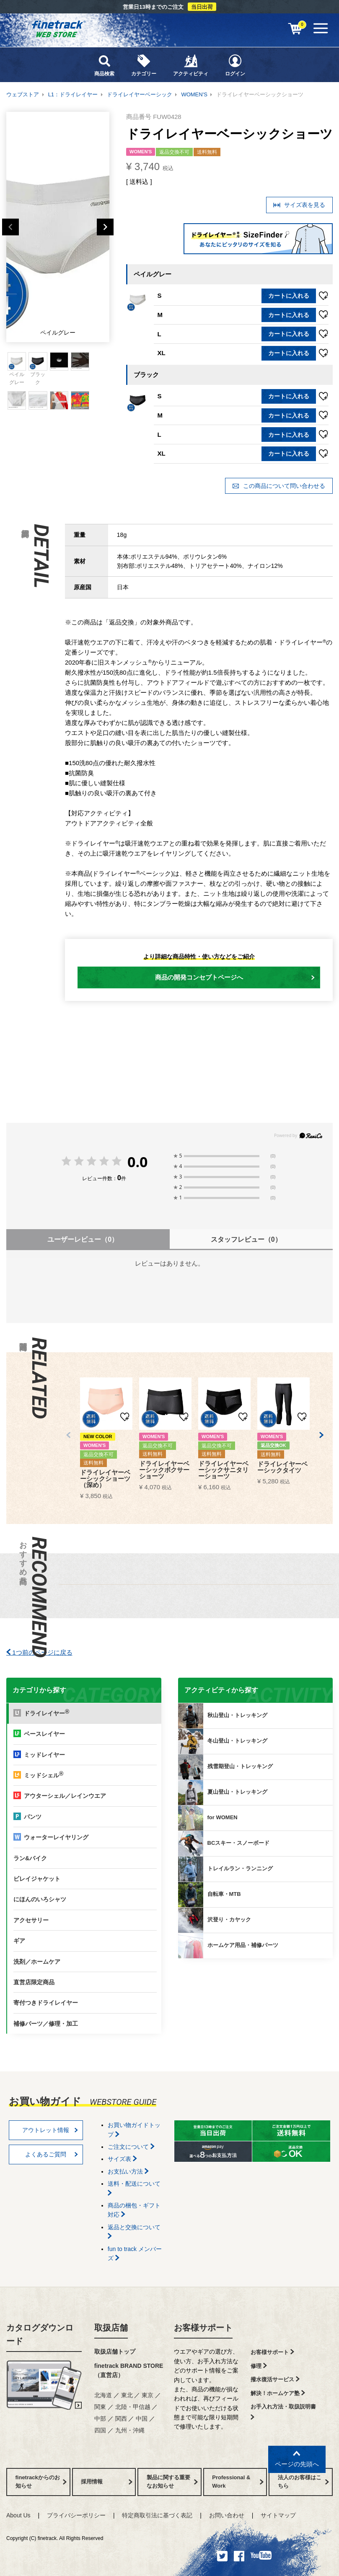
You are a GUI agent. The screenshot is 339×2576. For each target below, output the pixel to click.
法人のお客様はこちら (303, 2481)
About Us (18, 2515)
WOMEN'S (194, 94)
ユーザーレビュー (82, 1239)
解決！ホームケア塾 (278, 2393)
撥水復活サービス (275, 2379)
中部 (100, 2418)
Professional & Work (238, 2481)
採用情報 (106, 2481)
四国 (100, 2430)
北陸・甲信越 (132, 2406)
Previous (10, 227)
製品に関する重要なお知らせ (172, 2481)
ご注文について (131, 2146)
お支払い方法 (128, 2171)
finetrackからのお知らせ (41, 2481)
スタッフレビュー (246, 1239)
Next (105, 227)
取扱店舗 (111, 2327)
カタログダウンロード (39, 2334)
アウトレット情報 (50, 2130)
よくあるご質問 (51, 2154)
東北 (127, 2395)
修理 (259, 2366)
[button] (68, 1435)
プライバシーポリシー (76, 2515)
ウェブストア (22, 94)
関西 (121, 2418)
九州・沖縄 (130, 2430)
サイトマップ (278, 2515)
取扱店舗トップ (114, 2351)
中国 (142, 2418)
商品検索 (104, 65)
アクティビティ (191, 65)
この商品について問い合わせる (278, 486)
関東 (100, 2406)
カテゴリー (144, 65)
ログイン (235, 65)
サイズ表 (122, 2159)
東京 (147, 2395)
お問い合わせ (226, 2515)
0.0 (137, 1161)
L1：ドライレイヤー (73, 94)
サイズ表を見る (299, 205)
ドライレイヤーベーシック (139, 94)
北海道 (103, 2395)
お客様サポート (203, 2327)
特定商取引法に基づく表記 (157, 2515)
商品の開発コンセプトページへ (235, 977)
